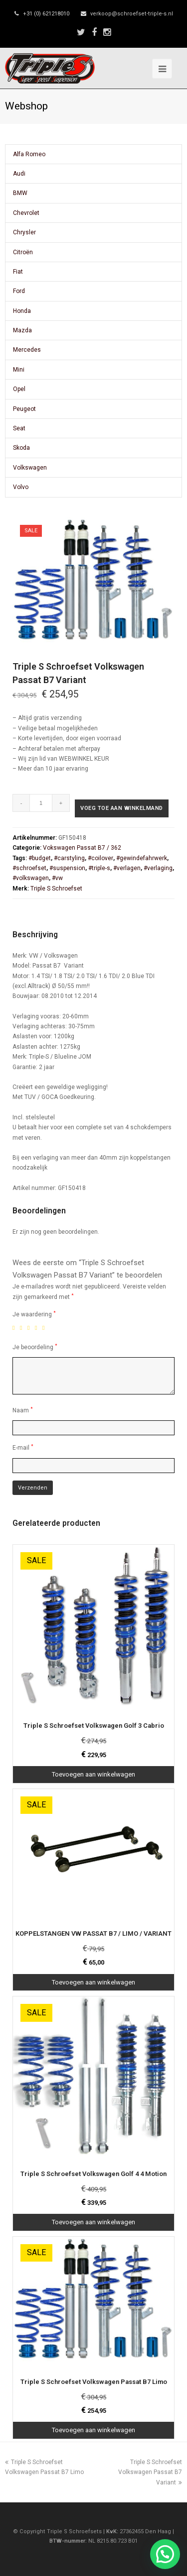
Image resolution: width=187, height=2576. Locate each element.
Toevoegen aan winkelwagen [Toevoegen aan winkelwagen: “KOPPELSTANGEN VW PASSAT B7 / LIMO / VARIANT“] (93, 1982)
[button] (165, 2554)
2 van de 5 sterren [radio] (23, 1328)
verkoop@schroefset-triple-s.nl (131, 13)
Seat (19, 428)
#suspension (67, 868)
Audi (19, 173)
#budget (39, 858)
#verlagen (127, 868)
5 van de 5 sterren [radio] (45, 1328)
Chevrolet (26, 212)
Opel (19, 389)
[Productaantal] (41, 802)
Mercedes (27, 349)
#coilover (100, 858)
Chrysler (24, 232)
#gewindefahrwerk (141, 858)
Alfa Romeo (29, 154)
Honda (22, 310)
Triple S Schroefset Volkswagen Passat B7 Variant (150, 2472)
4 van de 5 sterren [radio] (38, 1328)
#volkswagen (30, 878)
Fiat (18, 271)
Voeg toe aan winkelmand (121, 808)
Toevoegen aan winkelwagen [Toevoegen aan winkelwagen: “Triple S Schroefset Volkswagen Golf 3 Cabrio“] (93, 1774)
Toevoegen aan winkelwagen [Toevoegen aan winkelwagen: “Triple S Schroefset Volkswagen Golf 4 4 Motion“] (93, 2222)
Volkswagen (30, 467)
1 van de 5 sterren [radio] (15, 1328)
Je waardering (34, 1314)
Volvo (20, 487)
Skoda (21, 447)
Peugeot (24, 408)
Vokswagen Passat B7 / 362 (82, 847)
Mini (18, 369)
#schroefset (29, 868)
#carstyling (69, 858)
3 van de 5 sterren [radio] (30, 1328)
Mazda (22, 330)
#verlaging (158, 868)
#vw (57, 878)
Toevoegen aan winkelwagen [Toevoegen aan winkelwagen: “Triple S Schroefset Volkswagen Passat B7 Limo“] (93, 2430)
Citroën (23, 252)
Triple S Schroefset (56, 888)
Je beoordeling (34, 1347)
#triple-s (99, 868)
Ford (19, 291)
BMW (20, 193)
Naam (22, 1410)
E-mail (22, 1447)
